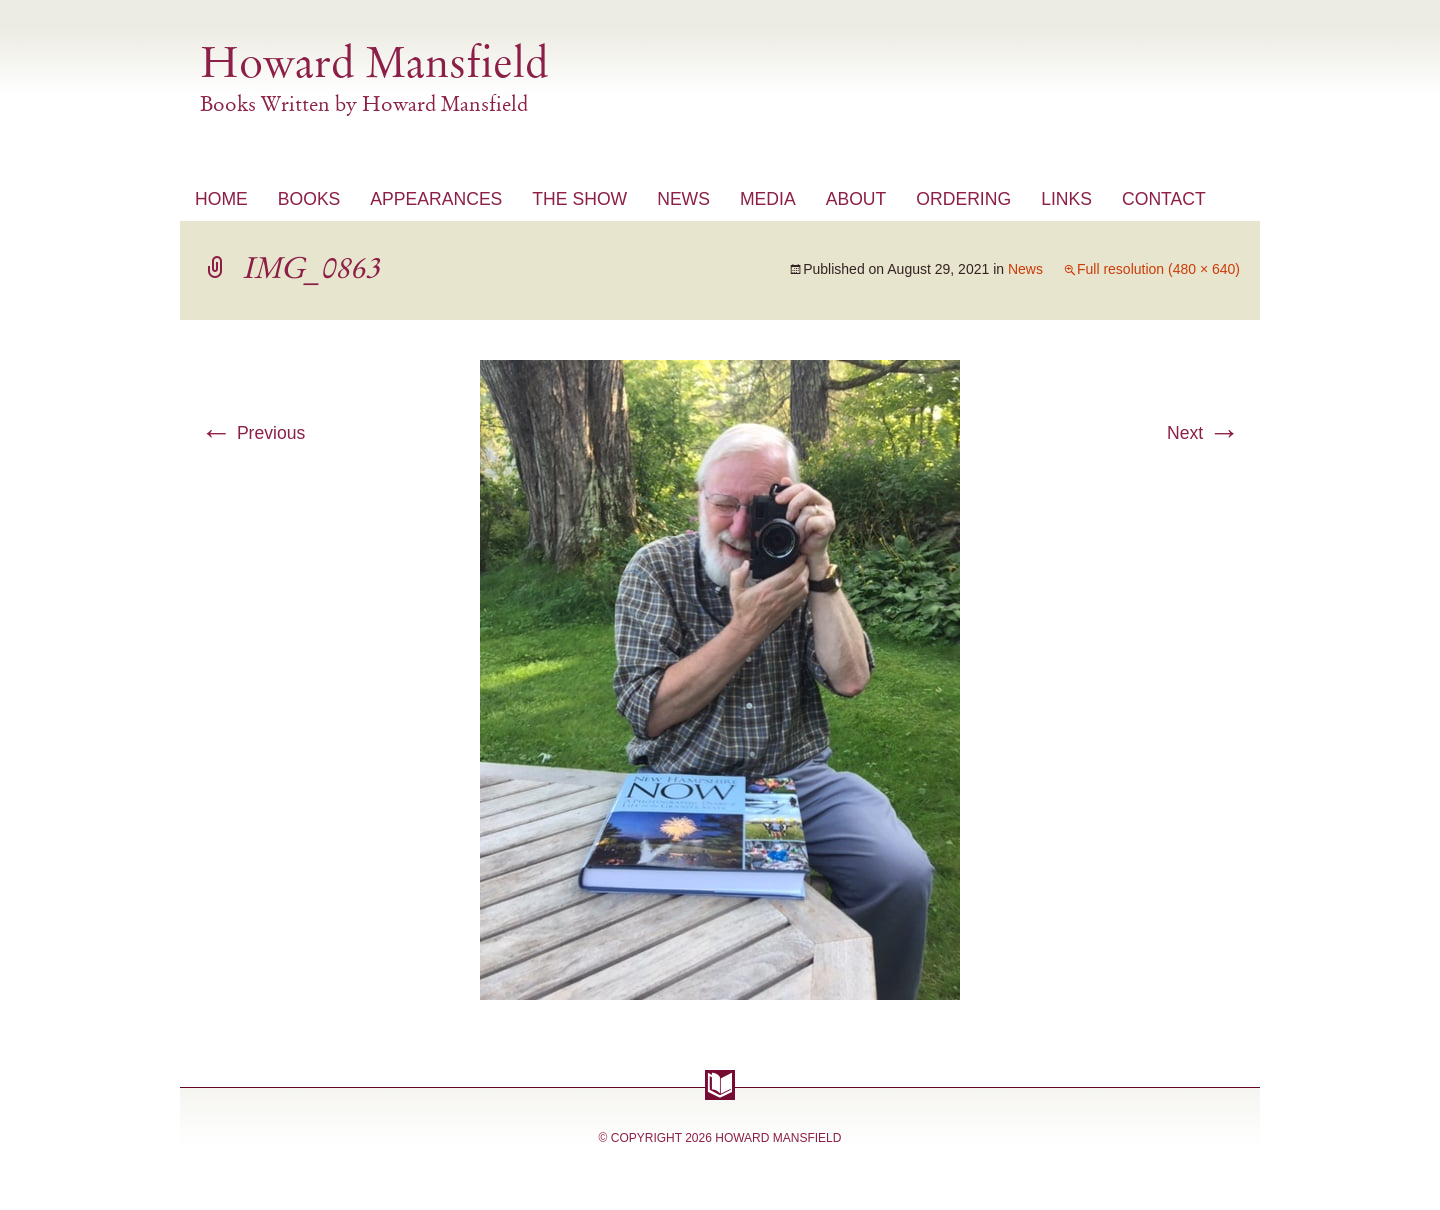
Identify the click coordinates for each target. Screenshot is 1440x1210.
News (683, 199)
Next (1203, 433)
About (856, 199)
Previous (252, 433)
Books (309, 199)
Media (768, 199)
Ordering (963, 199)
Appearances (436, 199)
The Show (579, 199)
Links (1066, 199)
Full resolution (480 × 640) (1158, 269)
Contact (1164, 199)
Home (221, 199)
